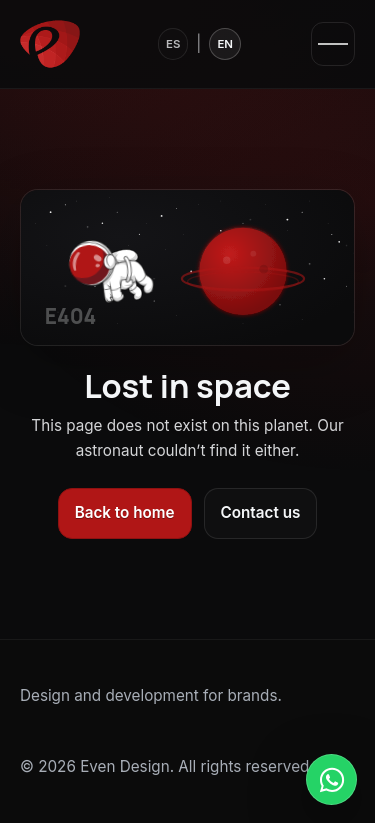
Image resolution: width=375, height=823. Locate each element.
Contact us (261, 512)
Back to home (125, 512)
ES (173, 44)
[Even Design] (50, 44)
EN (225, 44)
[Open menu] (333, 44)
